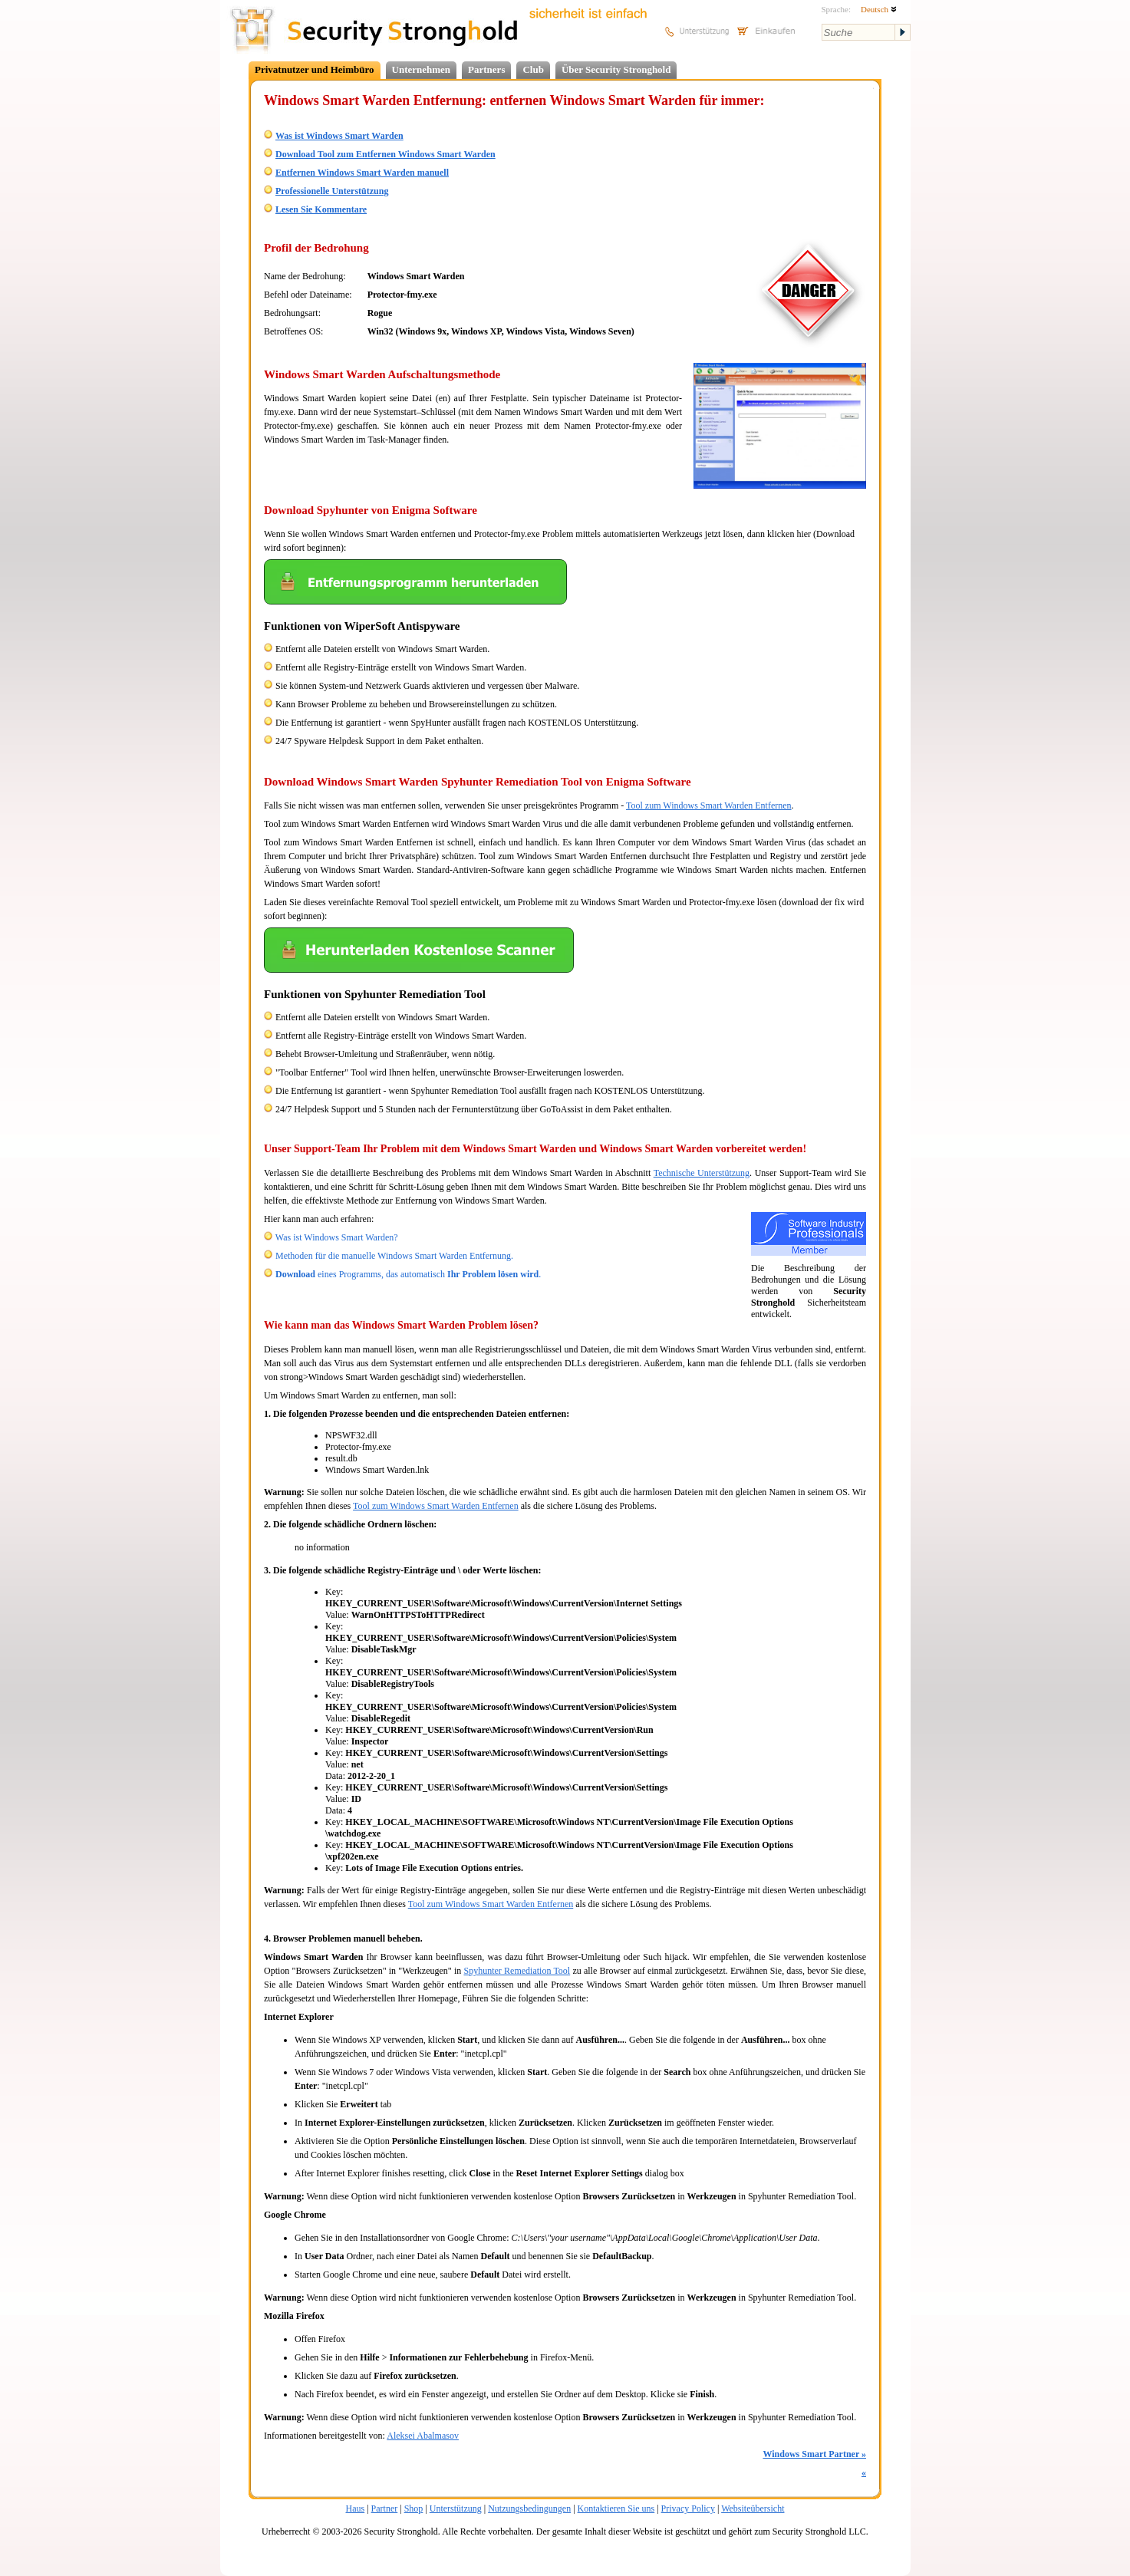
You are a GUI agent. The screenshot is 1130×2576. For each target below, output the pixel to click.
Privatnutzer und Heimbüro (314, 69)
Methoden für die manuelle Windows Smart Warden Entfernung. (394, 1255)
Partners (486, 69)
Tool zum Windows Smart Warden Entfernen (709, 805)
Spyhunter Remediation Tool (517, 1970)
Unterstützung (456, 2508)
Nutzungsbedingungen (529, 2508)
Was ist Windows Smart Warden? (336, 1237)
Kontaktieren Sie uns (616, 2508)
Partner (384, 2508)
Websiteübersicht (752, 2508)
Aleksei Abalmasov (423, 2435)
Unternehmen (421, 69)
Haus (355, 2508)
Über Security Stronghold (616, 69)
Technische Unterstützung (701, 1173)
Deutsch (879, 9)
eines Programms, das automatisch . (408, 1274)
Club (532, 69)
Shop (413, 2508)
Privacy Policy (688, 2508)
